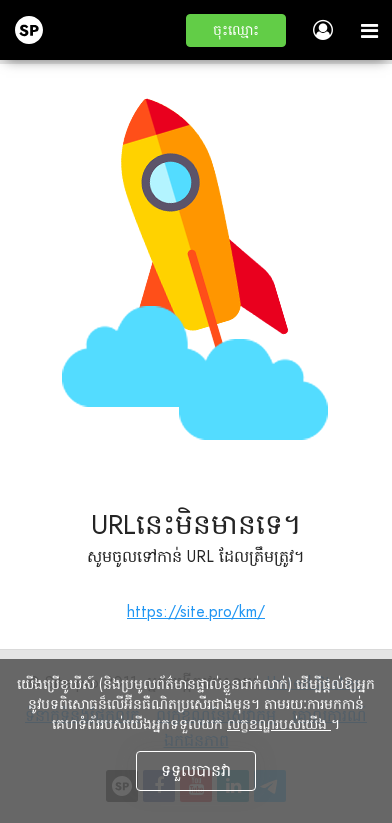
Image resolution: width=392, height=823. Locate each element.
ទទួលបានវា (196, 770)
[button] (236, 30)
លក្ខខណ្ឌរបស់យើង (279, 724)
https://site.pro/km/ (196, 611)
